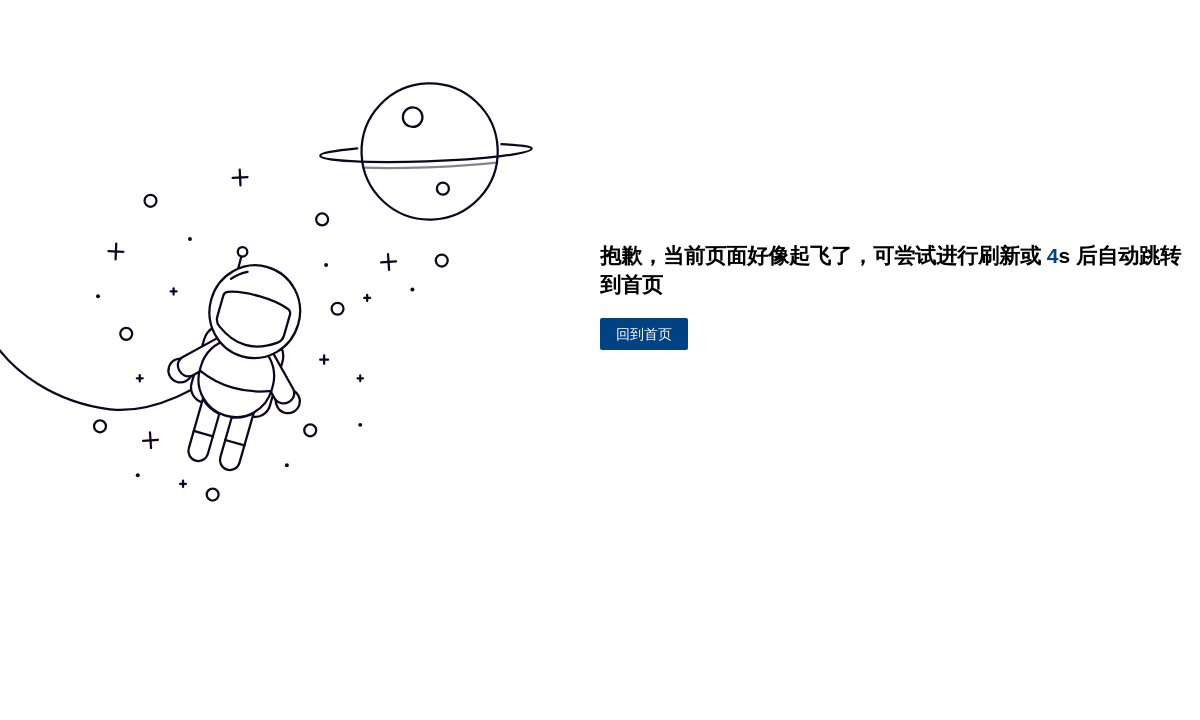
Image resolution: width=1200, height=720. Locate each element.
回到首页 (644, 333)
